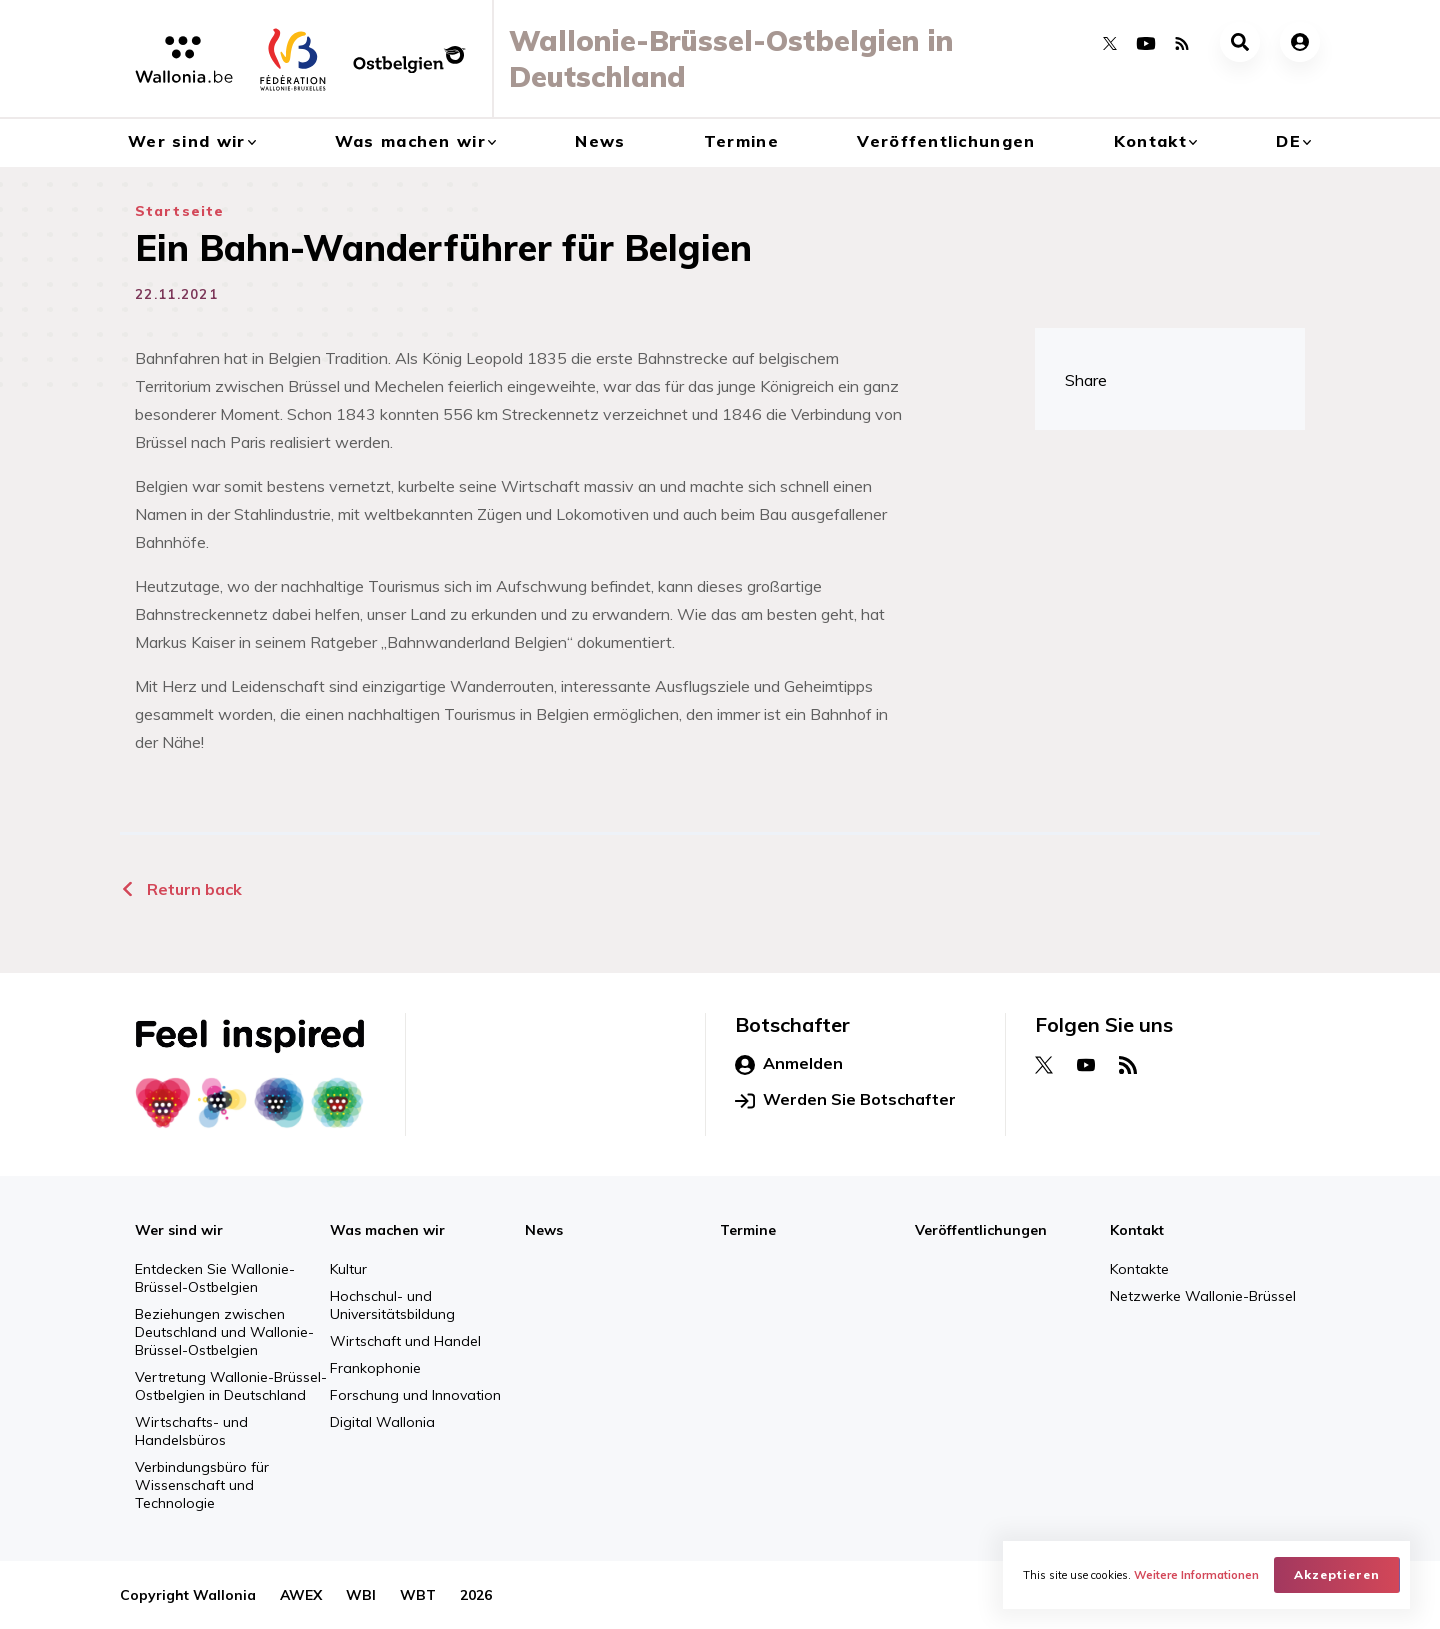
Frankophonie (375, 1368)
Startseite (179, 211)
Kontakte (1139, 1269)
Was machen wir (410, 141)
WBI (361, 1595)
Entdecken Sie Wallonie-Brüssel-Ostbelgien (215, 1278)
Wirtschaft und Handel (405, 1341)
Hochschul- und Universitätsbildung (392, 1305)
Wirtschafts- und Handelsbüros (191, 1431)
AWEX (301, 1595)
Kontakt (1150, 141)
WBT (418, 1595)
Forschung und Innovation (415, 1395)
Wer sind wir (186, 141)
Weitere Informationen (1196, 1575)
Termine (741, 141)
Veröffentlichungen (946, 141)
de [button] (1288, 141)
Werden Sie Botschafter (845, 1100)
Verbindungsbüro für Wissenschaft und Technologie (202, 1485)
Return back (181, 889)
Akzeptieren (1337, 1574)
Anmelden (789, 1064)
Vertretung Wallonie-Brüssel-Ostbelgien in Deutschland (231, 1386)
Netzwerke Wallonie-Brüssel (1203, 1296)
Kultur (348, 1269)
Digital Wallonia (382, 1422)
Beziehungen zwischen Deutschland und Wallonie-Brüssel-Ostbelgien (224, 1332)
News (600, 141)
